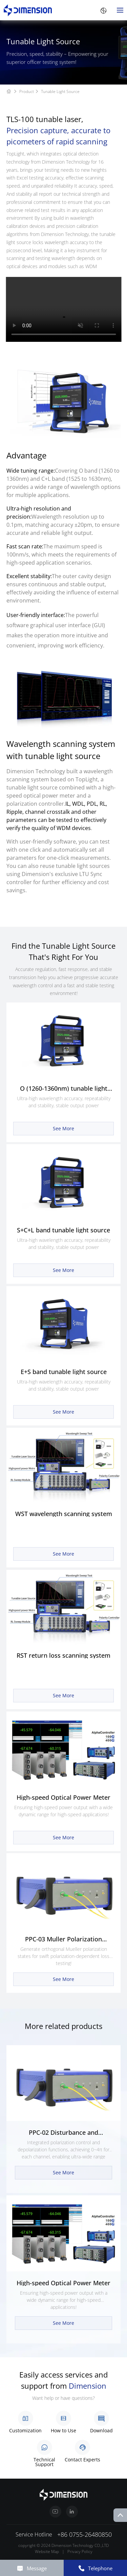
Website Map (47, 2551)
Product (30, 91)
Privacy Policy (79, 2551)
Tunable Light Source (60, 91)
